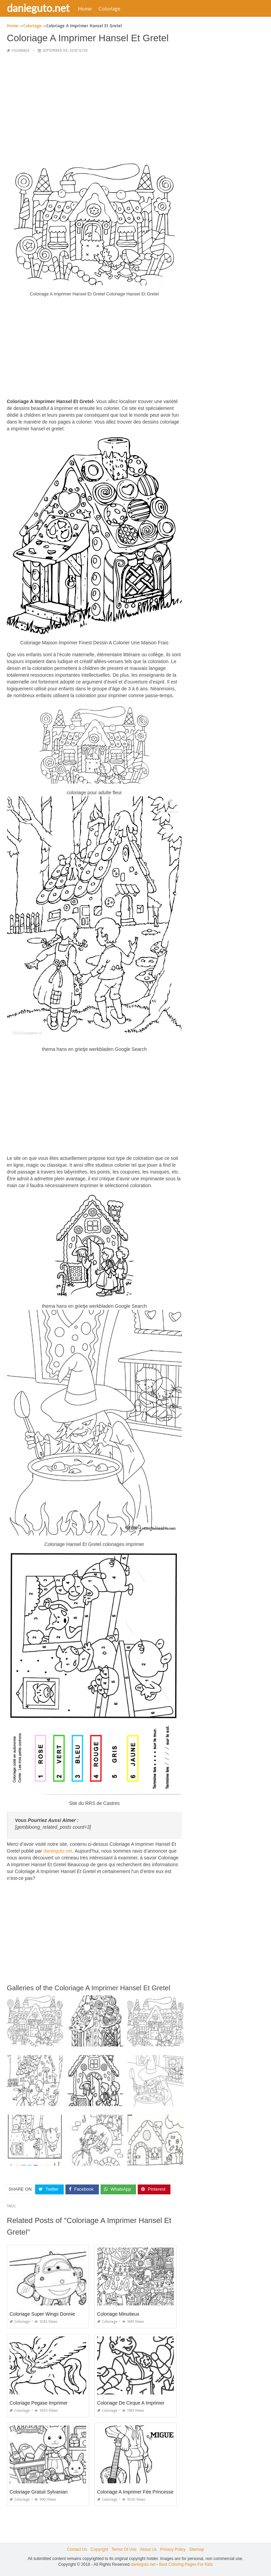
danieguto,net (57, 1851)
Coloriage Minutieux (118, 2314)
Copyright (99, 2549)
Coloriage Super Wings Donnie (42, 2314)
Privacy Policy (173, 2549)
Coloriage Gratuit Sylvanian (38, 2492)
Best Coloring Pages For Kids (186, 2564)
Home (85, 8)
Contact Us (77, 2549)
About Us (148, 2549)
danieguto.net (38, 8)
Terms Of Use (123, 2549)
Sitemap (196, 2549)
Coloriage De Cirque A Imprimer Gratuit (138, 2403)
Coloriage (109, 8)
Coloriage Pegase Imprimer (38, 2403)
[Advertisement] (94, 107)
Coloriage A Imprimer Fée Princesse (135, 2492)
